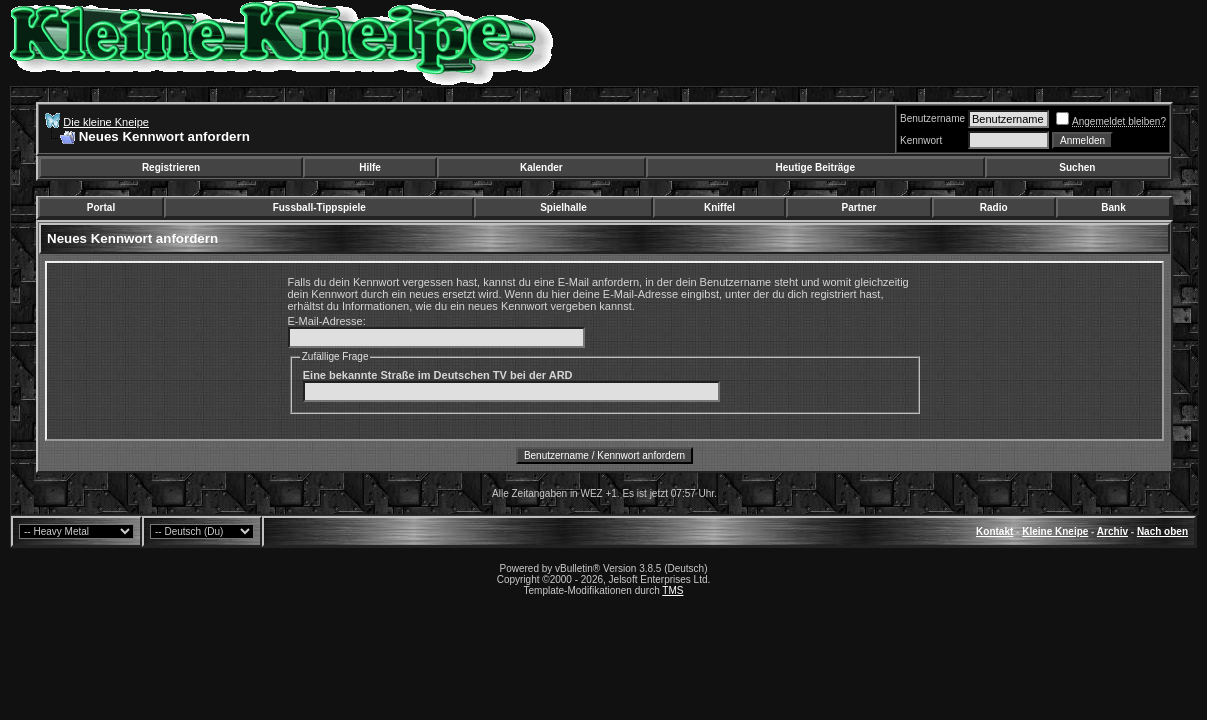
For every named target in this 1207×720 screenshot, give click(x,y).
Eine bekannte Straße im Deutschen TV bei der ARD (438, 375)
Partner (858, 207)
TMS (672, 590)
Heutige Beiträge (815, 167)
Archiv (1112, 531)
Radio (994, 207)
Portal (101, 207)
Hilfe (370, 167)
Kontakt (994, 531)
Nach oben (1162, 531)
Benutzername (932, 118)
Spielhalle (563, 207)
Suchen (1077, 167)
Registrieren (171, 167)
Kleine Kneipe (1055, 531)
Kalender (541, 167)
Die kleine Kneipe (106, 122)
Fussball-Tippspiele (319, 207)
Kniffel (719, 207)
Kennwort (921, 140)
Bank (1113, 207)
